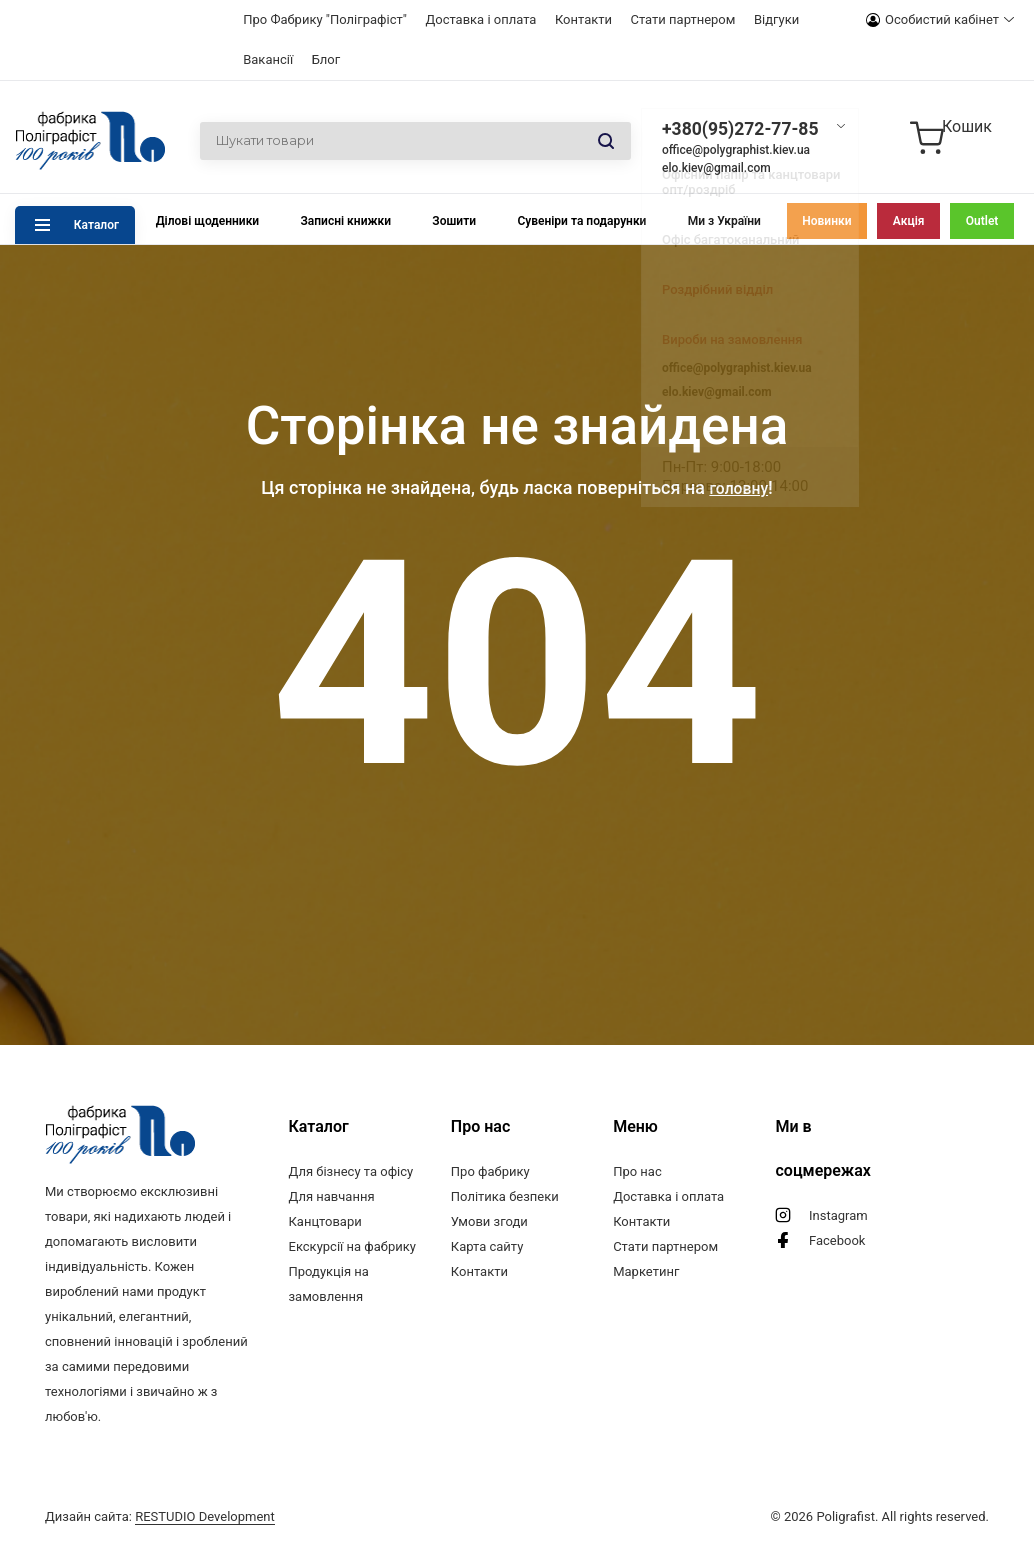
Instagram (838, 1215)
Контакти (583, 19)
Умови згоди (489, 1221)
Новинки (826, 221)
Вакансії (268, 59)
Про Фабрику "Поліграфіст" (325, 19)
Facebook (837, 1240)
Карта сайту (487, 1246)
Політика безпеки (505, 1196)
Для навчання (332, 1196)
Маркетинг (646, 1271)
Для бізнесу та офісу (351, 1171)
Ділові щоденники (208, 221)
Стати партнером (683, 19)
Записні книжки (346, 221)
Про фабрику (490, 1171)
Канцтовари (325, 1221)
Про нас (637, 1171)
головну (738, 487)
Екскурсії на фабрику (352, 1246)
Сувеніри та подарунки (581, 221)
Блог (326, 59)
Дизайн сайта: (160, 1516)
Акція (909, 221)
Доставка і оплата (480, 19)
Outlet (982, 221)
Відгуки (776, 19)
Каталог (96, 225)
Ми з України (724, 221)
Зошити (454, 221)
